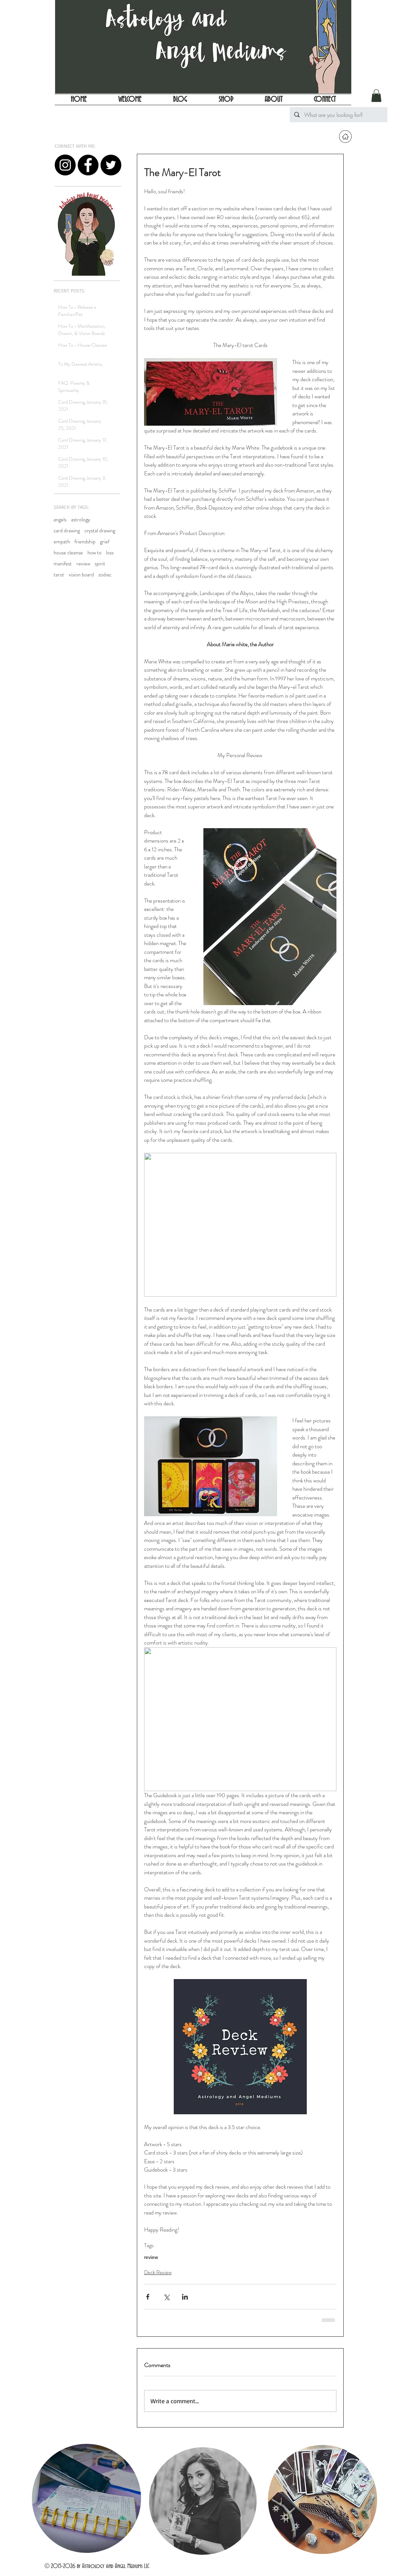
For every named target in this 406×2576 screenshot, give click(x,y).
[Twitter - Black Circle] (110, 165)
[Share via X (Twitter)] (166, 2296)
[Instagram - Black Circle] (65, 165)
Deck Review (157, 2272)
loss (110, 552)
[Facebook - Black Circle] (88, 165)
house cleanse (68, 552)
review (83, 563)
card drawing (67, 530)
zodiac (104, 574)
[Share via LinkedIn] (185, 2296)
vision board (81, 574)
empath (62, 541)
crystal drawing (99, 530)
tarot (59, 574)
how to (94, 552)
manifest (63, 563)
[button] (376, 95)
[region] (86, 2499)
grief (104, 541)
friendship (85, 541)
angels (60, 519)
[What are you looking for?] (337, 114)
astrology (80, 519)
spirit (100, 563)
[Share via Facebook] (147, 2296)
